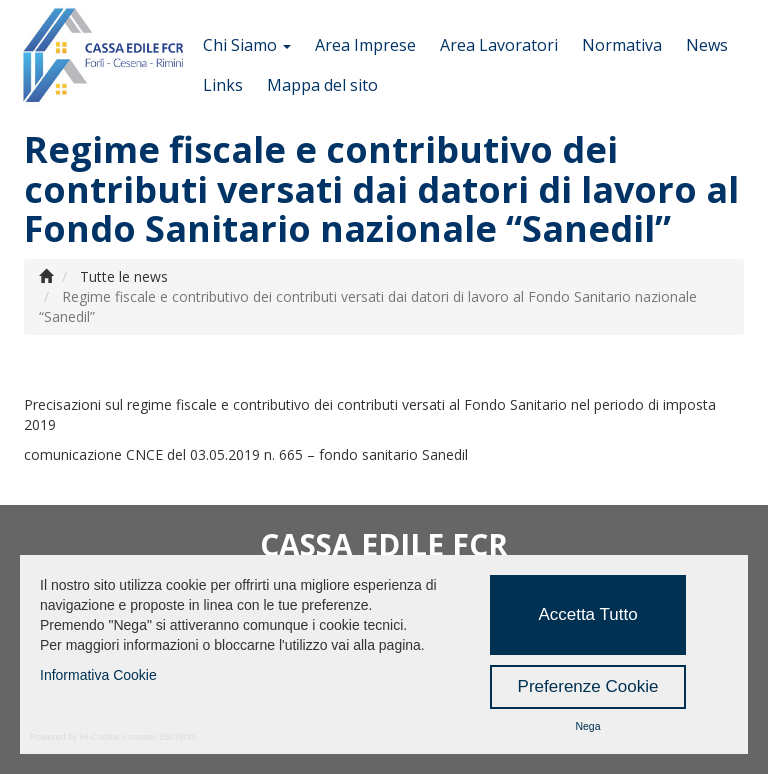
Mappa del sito (322, 85)
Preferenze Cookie (588, 686)
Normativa (622, 45)
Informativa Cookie (98, 675)
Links (223, 85)
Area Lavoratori (499, 45)
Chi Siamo (247, 45)
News (707, 45)
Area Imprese (365, 45)
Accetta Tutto (587, 614)
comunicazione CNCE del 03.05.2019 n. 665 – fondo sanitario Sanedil (246, 454)
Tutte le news (124, 276)
